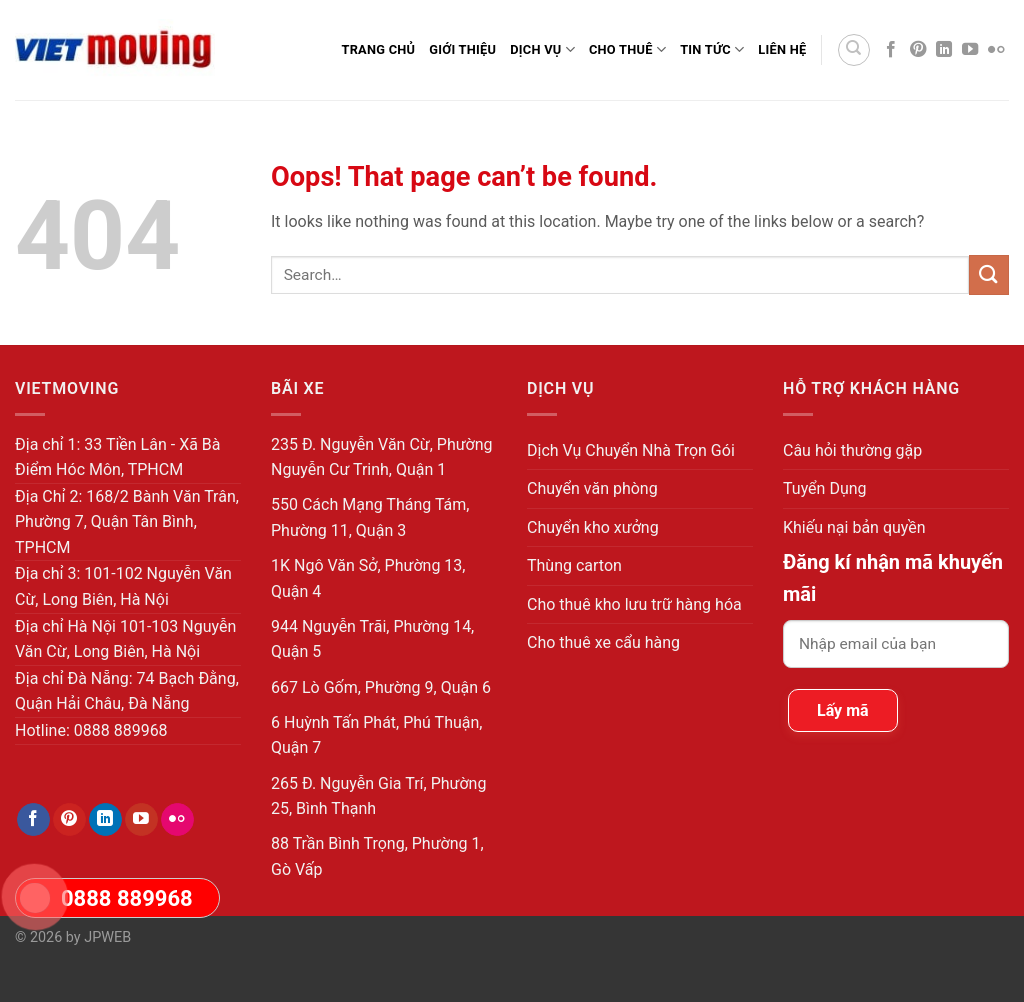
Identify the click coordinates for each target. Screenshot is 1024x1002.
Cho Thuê (627, 49)
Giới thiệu (462, 49)
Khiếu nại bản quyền (854, 527)
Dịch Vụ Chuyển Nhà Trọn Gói (631, 450)
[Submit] (989, 274)
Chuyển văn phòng (592, 488)
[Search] (854, 50)
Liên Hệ (782, 49)
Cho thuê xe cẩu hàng (603, 642)
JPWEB (107, 937)
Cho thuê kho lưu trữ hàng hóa (634, 604)
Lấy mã (843, 710)
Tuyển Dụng (825, 488)
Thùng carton (574, 565)
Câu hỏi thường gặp (852, 450)
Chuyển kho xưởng (593, 527)
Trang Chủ (378, 49)
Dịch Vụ (542, 49)
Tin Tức (712, 49)
